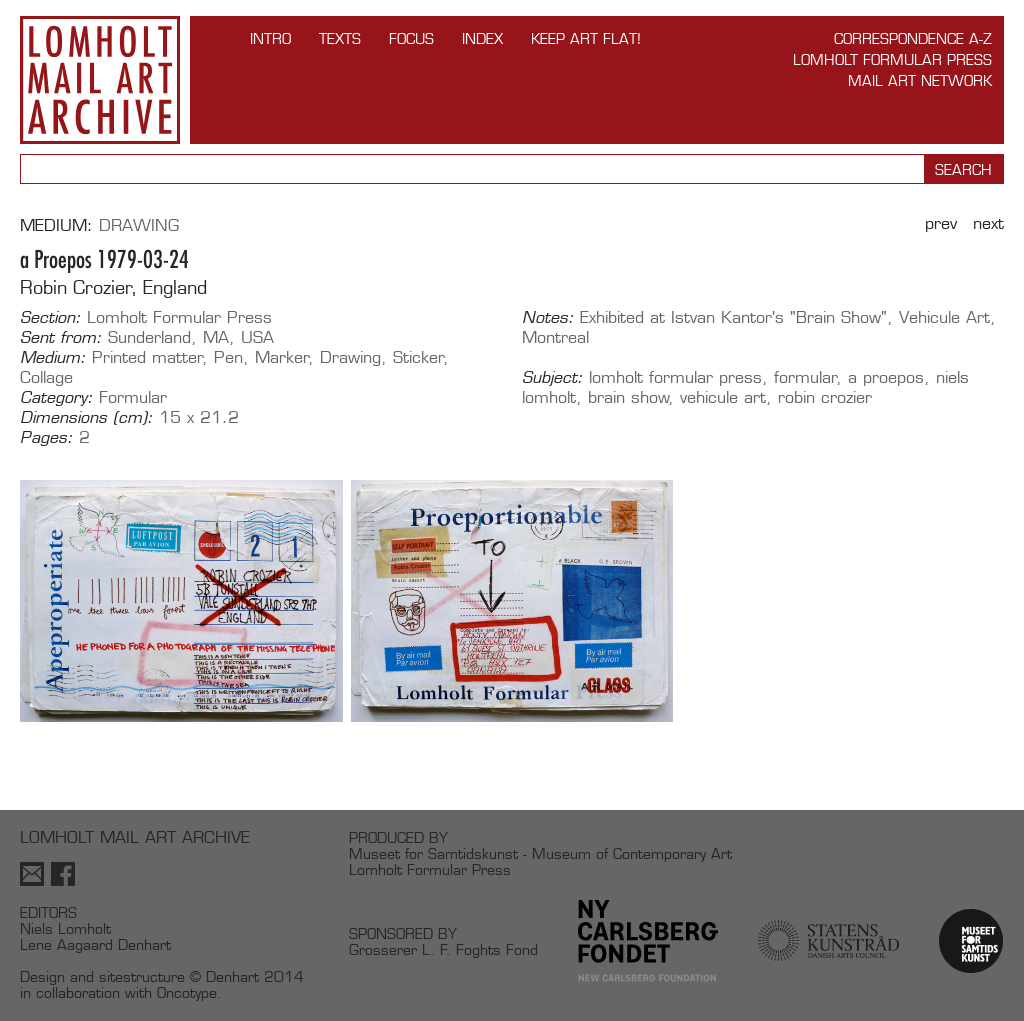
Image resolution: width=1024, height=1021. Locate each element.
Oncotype (187, 992)
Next (988, 223)
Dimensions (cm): (86, 418)
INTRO (270, 38)
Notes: (548, 318)
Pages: (46, 438)
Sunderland (149, 337)
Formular (133, 397)
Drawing (139, 225)
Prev (941, 223)
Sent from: (61, 338)
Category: (56, 398)
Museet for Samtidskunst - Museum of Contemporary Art (540, 853)
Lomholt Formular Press (892, 59)
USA (257, 337)
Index (482, 38)
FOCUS (411, 38)
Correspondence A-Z (913, 38)
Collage (46, 377)
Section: (50, 318)
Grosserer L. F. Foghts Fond (443, 949)
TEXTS (340, 38)
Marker (282, 357)
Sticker (418, 357)
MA (216, 337)
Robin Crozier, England (113, 287)
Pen (228, 357)
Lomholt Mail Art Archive (100, 80)
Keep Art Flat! (586, 38)
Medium (53, 225)
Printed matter (147, 357)
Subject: (552, 378)
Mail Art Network (920, 80)
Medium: (53, 358)
